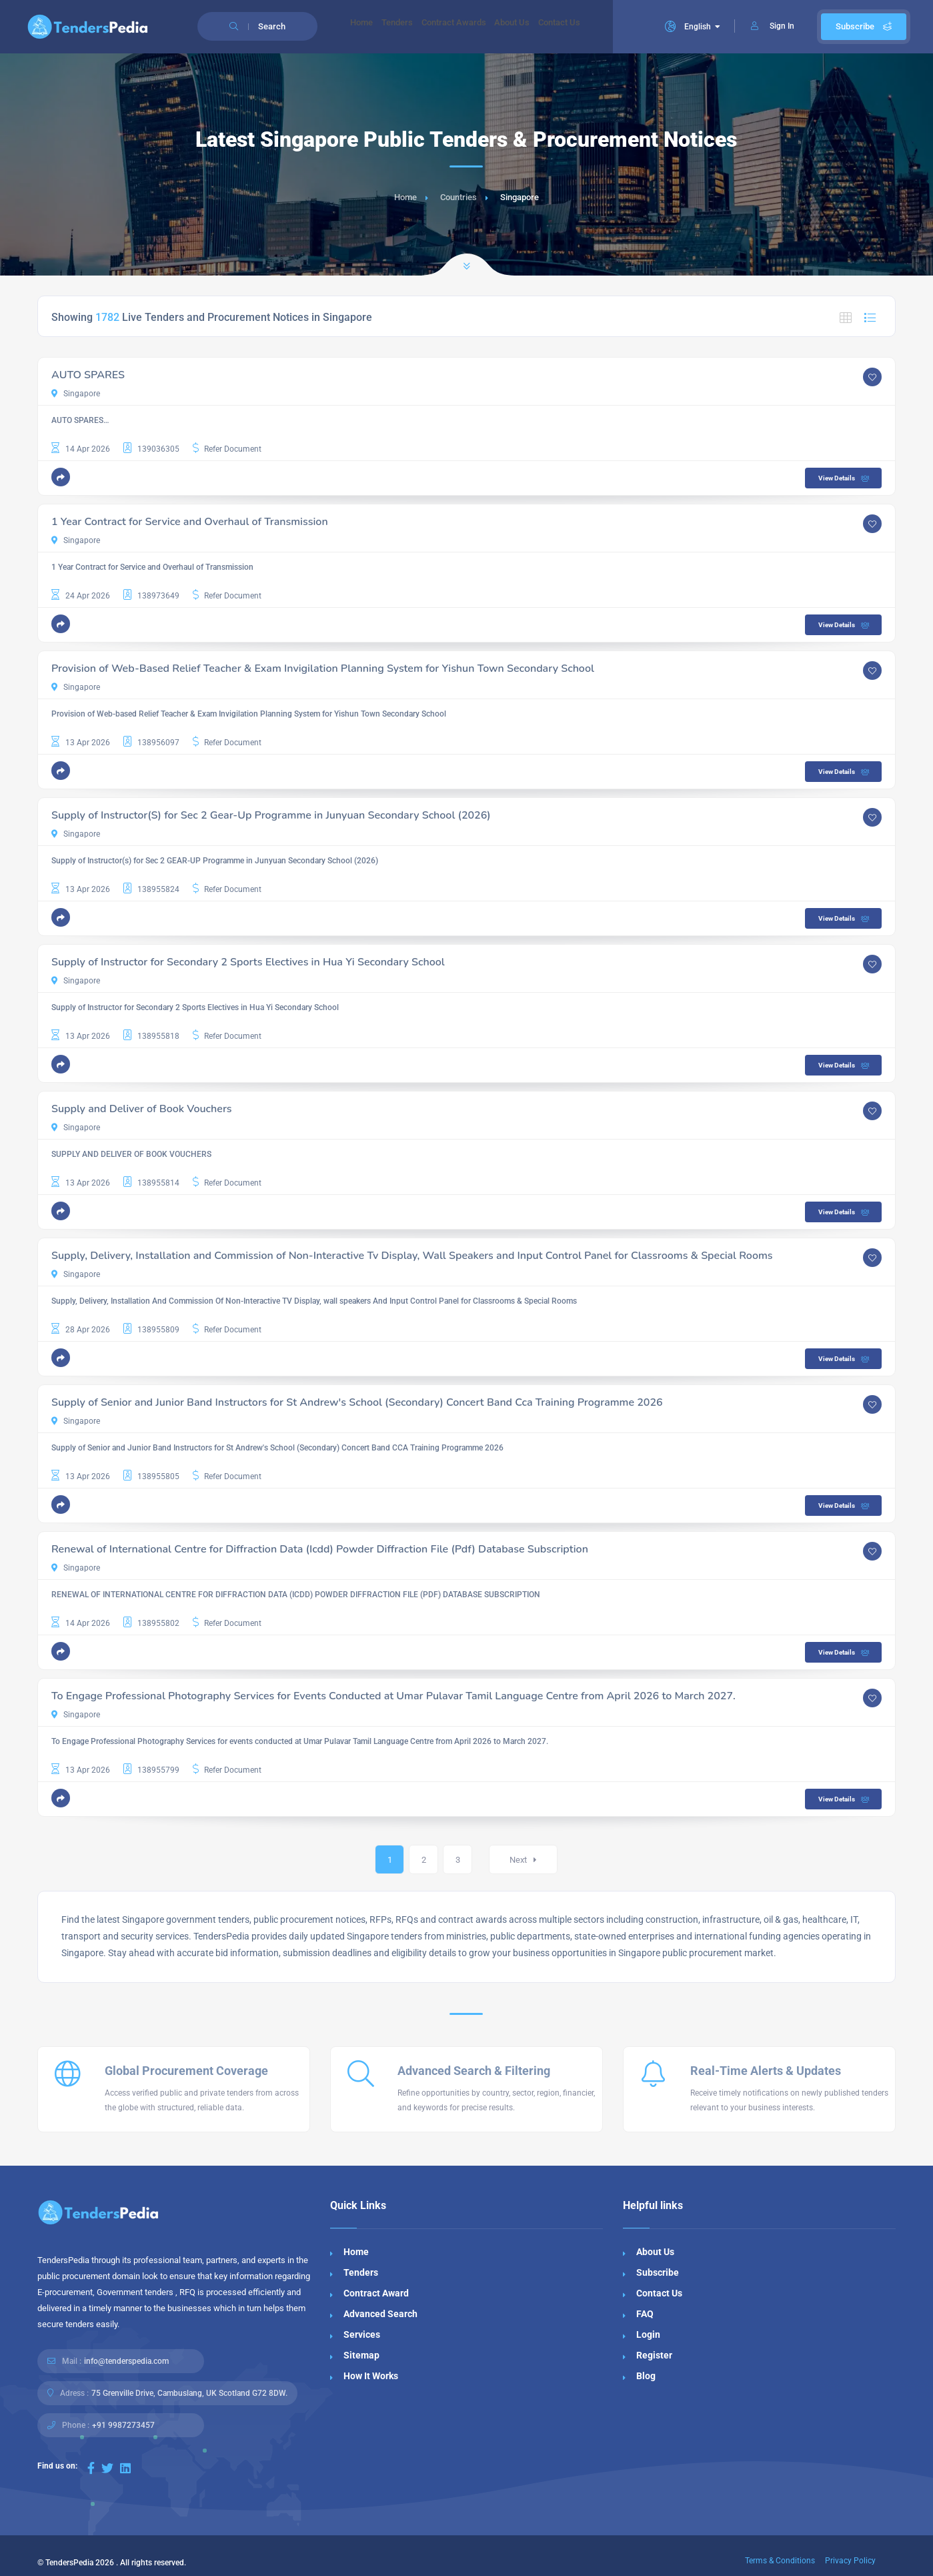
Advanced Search (380, 2313)
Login (648, 2334)
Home (366, 27)
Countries (458, 197)
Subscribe (864, 26)
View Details (845, 478)
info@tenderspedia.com (126, 2361)
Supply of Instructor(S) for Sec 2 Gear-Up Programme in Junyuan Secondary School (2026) (271, 815)
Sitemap (361, 2355)
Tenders (410, 27)
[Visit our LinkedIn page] (125, 2468)
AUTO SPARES (88, 375)
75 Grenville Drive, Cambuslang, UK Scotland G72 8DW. (189, 2393)
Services (361, 2334)
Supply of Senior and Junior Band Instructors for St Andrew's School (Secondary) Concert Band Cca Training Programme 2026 (357, 1402)
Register (654, 2355)
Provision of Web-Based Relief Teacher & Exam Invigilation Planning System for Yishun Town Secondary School (322, 668)
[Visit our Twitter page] (107, 2468)
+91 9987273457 (123, 2425)
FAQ (645, 2313)
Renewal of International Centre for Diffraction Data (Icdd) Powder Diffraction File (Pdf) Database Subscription (319, 1549)
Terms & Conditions (780, 2560)
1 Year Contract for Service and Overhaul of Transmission (189, 521)
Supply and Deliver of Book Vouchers (141, 1109)
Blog (646, 2376)
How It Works (370, 2376)
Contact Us (600, 27)
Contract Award (376, 2293)
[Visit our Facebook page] (91, 2468)
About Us (544, 27)
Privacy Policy (850, 2560)
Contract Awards (476, 27)
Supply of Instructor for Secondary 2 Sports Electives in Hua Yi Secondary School (248, 962)
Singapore (75, 393)
